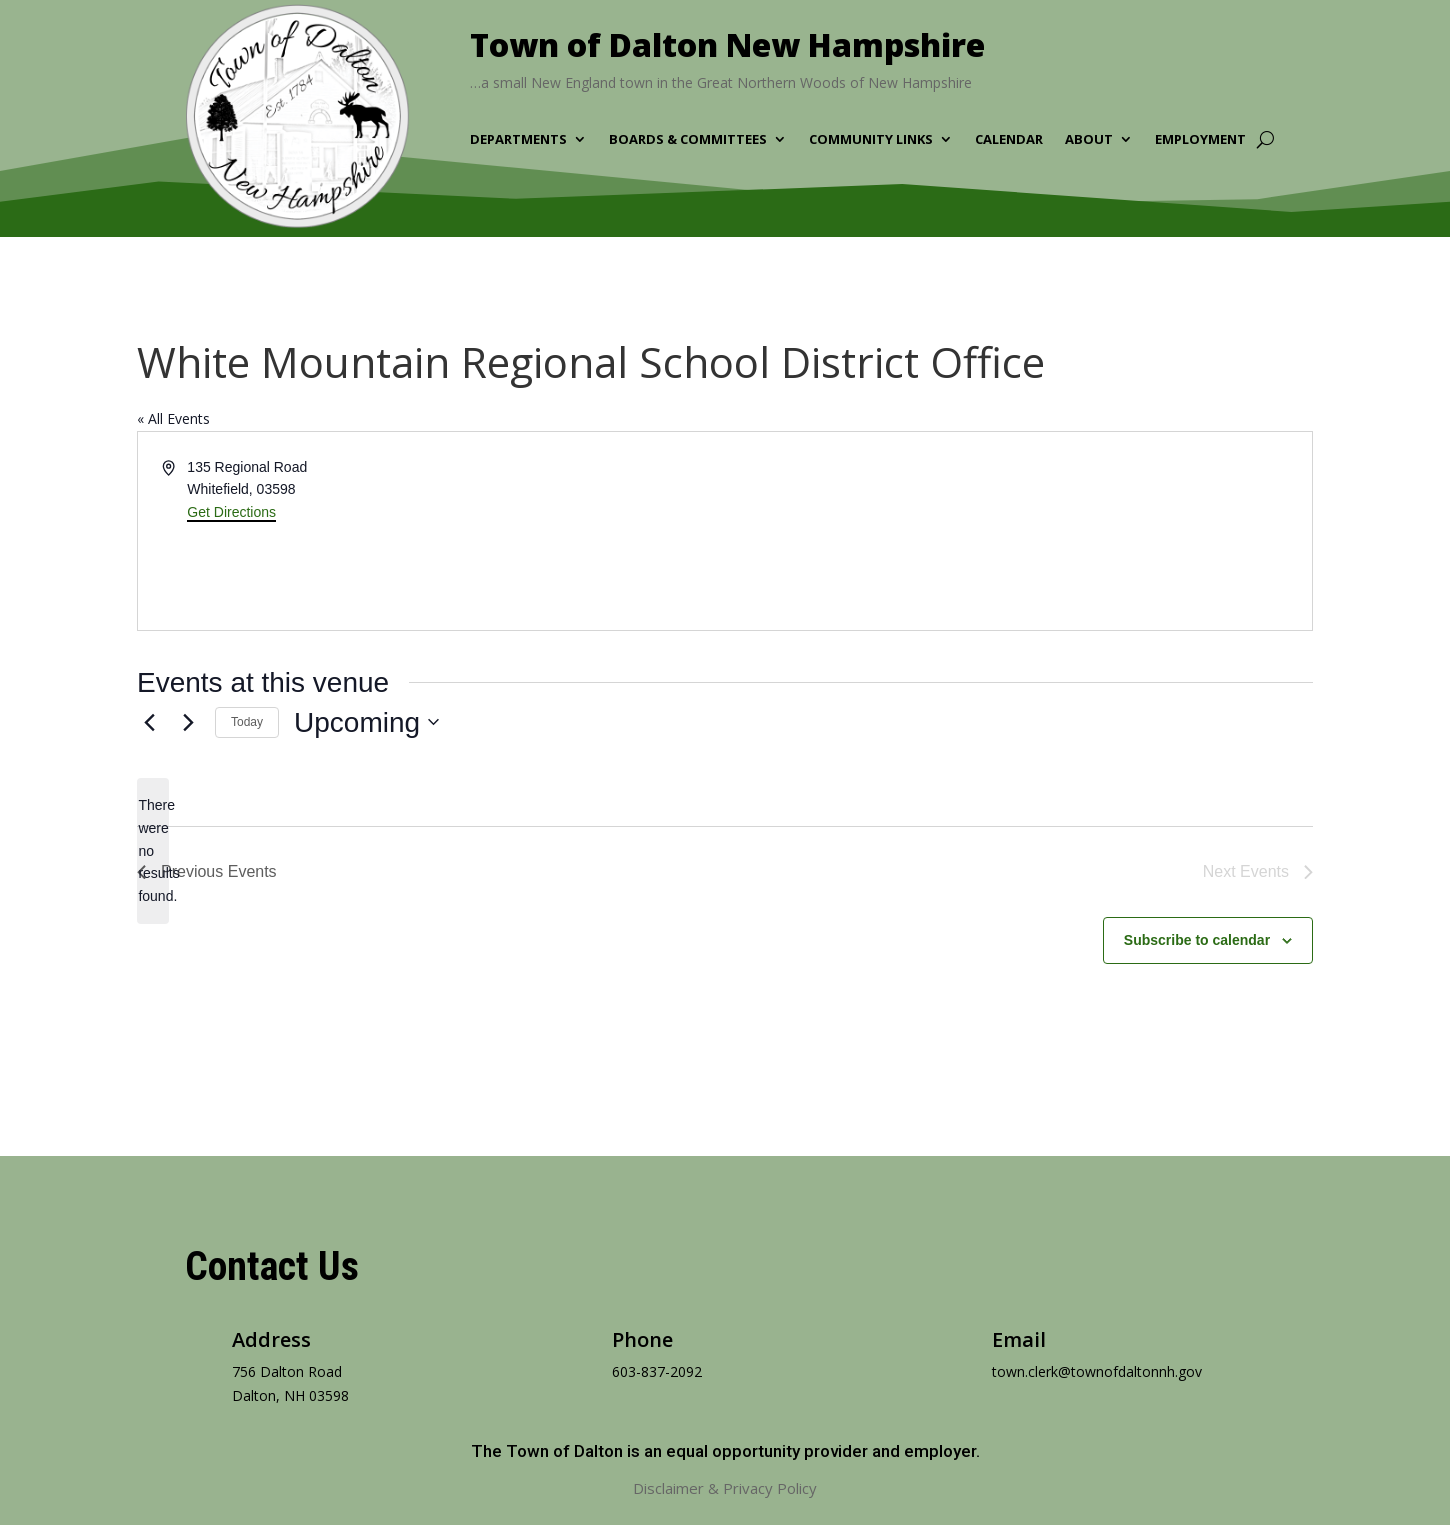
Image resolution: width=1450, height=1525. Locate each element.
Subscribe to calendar (1197, 940)
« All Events (173, 418)
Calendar (1009, 140)
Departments (518, 140)
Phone (642, 1339)
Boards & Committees (688, 140)
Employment (1200, 140)
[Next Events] (188, 722)
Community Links (871, 140)
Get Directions (231, 512)
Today (247, 722)
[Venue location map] (1017, 531)
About (1089, 140)
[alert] (153, 850)
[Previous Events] (149, 722)
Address (271, 1339)
